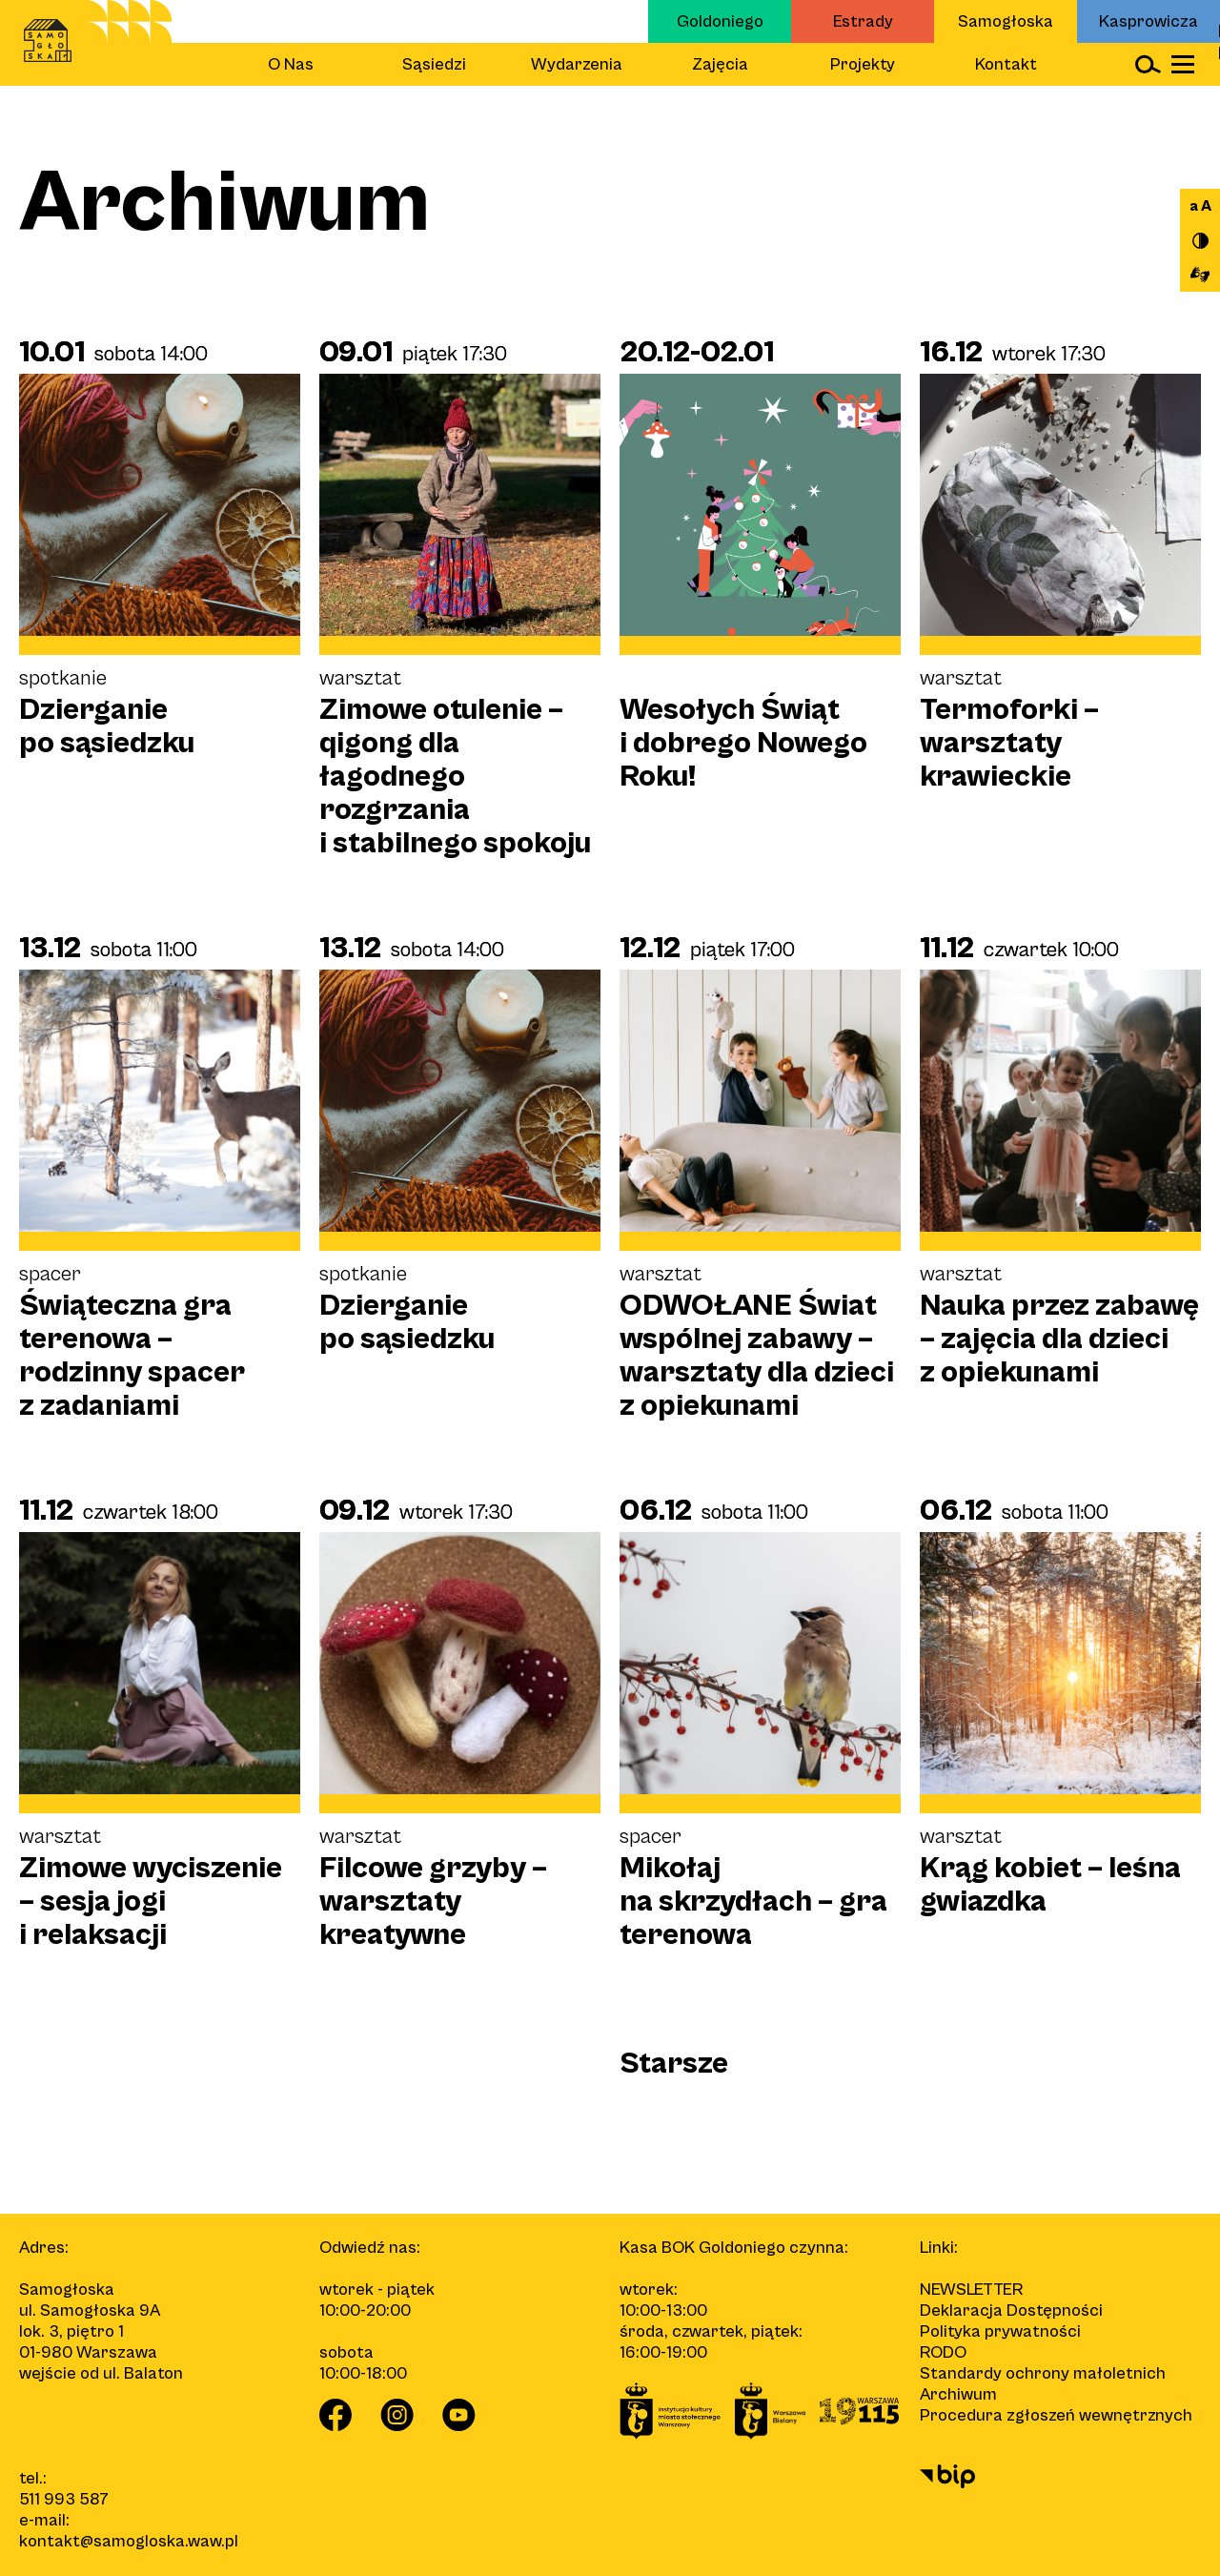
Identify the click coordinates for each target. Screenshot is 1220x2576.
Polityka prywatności (1000, 2331)
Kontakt (1006, 64)
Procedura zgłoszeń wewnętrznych (1056, 2415)
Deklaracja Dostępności (1011, 2310)
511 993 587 (64, 2499)
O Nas (291, 64)
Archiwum (958, 2394)
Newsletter (971, 2290)
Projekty (862, 64)
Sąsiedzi (434, 64)
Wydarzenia (576, 64)
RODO (943, 2352)
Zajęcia (720, 64)
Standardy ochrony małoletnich (1043, 2373)
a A (1200, 206)
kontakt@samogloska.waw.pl (128, 2541)
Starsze (674, 2063)
